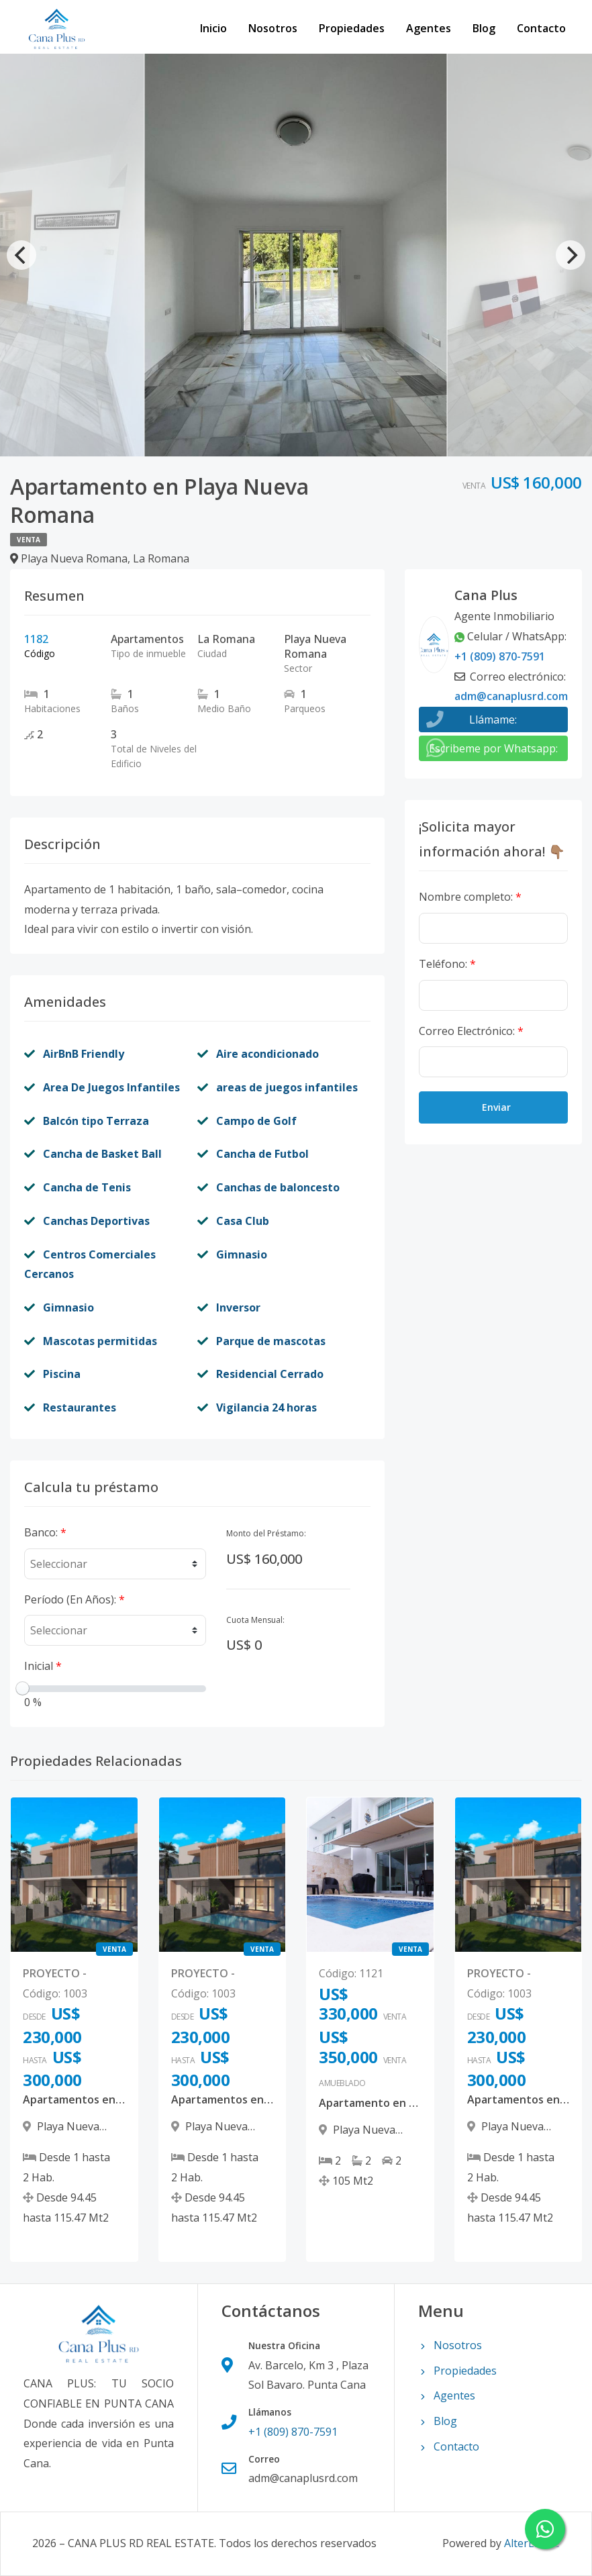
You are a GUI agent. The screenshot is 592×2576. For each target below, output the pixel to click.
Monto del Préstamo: (266, 1533)
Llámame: (493, 719)
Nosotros (272, 28)
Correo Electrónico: (471, 1031)
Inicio (213, 28)
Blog (484, 28)
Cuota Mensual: (255, 1620)
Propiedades (352, 28)
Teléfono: (447, 963)
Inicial (43, 1665)
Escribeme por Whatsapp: (493, 748)
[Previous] (21, 255)
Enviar (496, 1107)
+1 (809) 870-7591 (499, 656)
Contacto (541, 28)
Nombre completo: (470, 896)
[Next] (570, 255)
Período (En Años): (74, 1599)
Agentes (428, 28)
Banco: (45, 1532)
